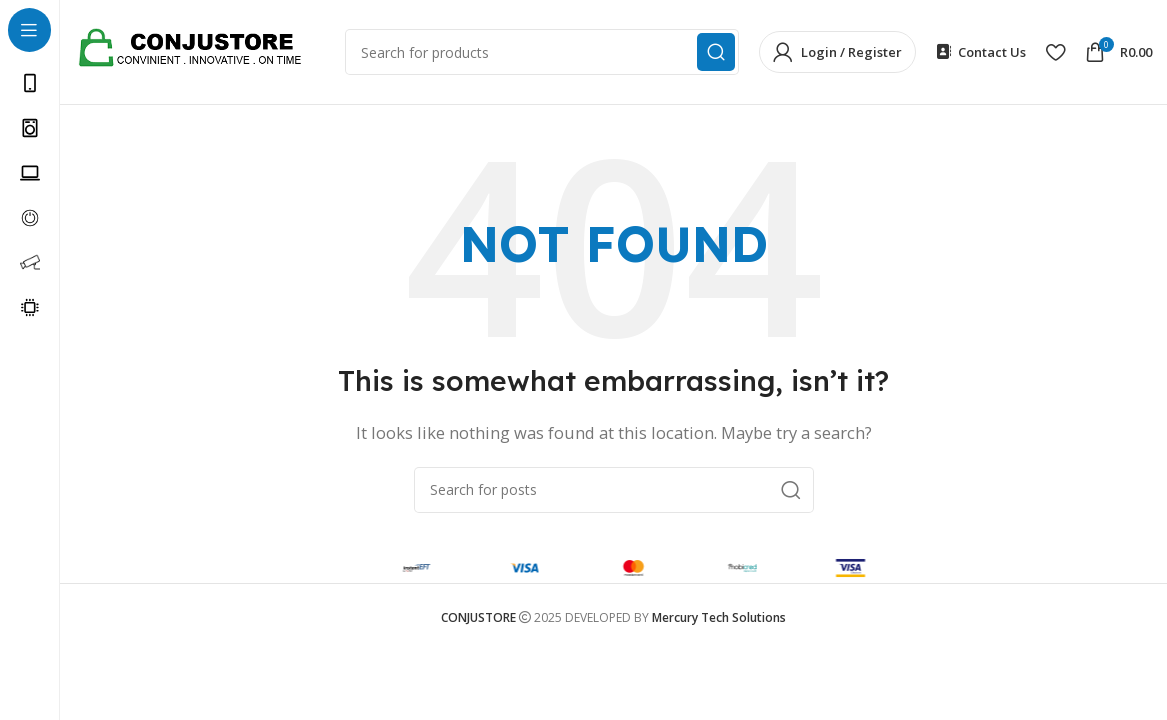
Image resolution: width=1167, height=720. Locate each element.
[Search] (614, 490)
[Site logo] (200, 50)
